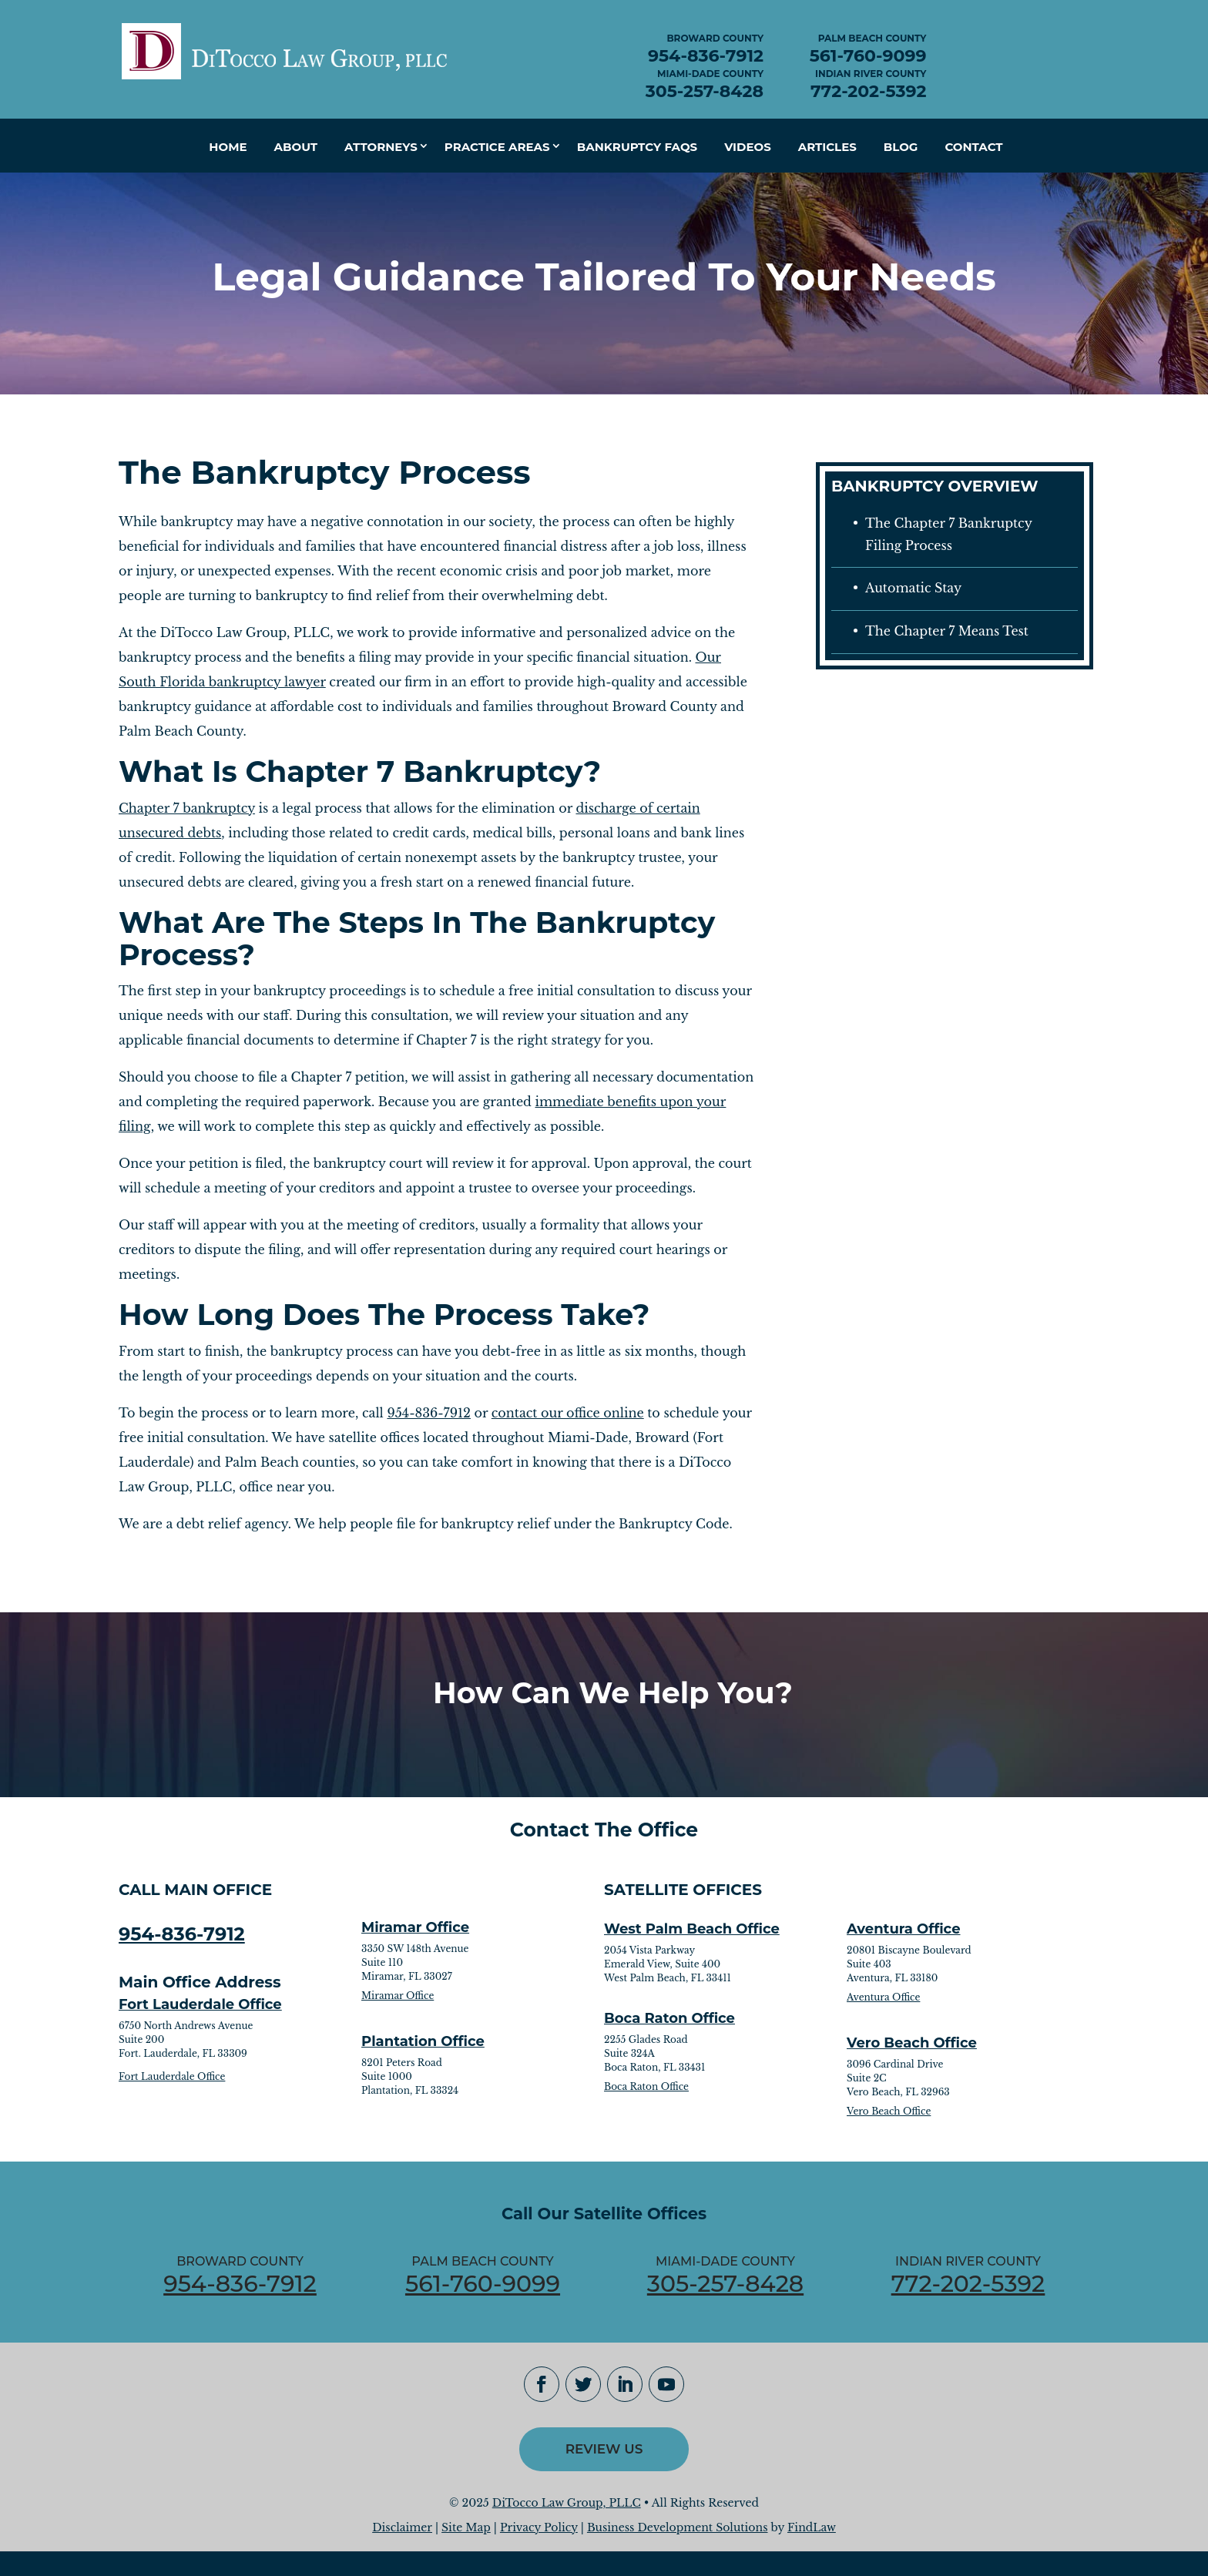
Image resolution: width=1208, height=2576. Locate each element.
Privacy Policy (539, 2527)
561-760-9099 (868, 55)
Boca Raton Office (669, 2018)
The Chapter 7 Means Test (946, 631)
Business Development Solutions (677, 2527)
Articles (827, 146)
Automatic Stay (913, 587)
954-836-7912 (705, 55)
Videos (747, 146)
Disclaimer (402, 2527)
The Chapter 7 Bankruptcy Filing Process (948, 534)
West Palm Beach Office (692, 1928)
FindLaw (811, 2527)
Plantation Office (423, 2041)
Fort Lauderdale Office (200, 2004)
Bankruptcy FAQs (637, 146)
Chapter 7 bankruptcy (187, 808)
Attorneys (381, 146)
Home (228, 146)
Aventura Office (904, 1928)
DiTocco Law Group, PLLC (566, 2503)
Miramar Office (415, 1927)
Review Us (604, 2449)
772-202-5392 (868, 91)
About (296, 146)
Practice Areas (497, 146)
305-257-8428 (704, 91)
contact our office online (568, 1412)
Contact (973, 146)
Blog (901, 146)
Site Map (466, 2527)
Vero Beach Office (912, 2042)
